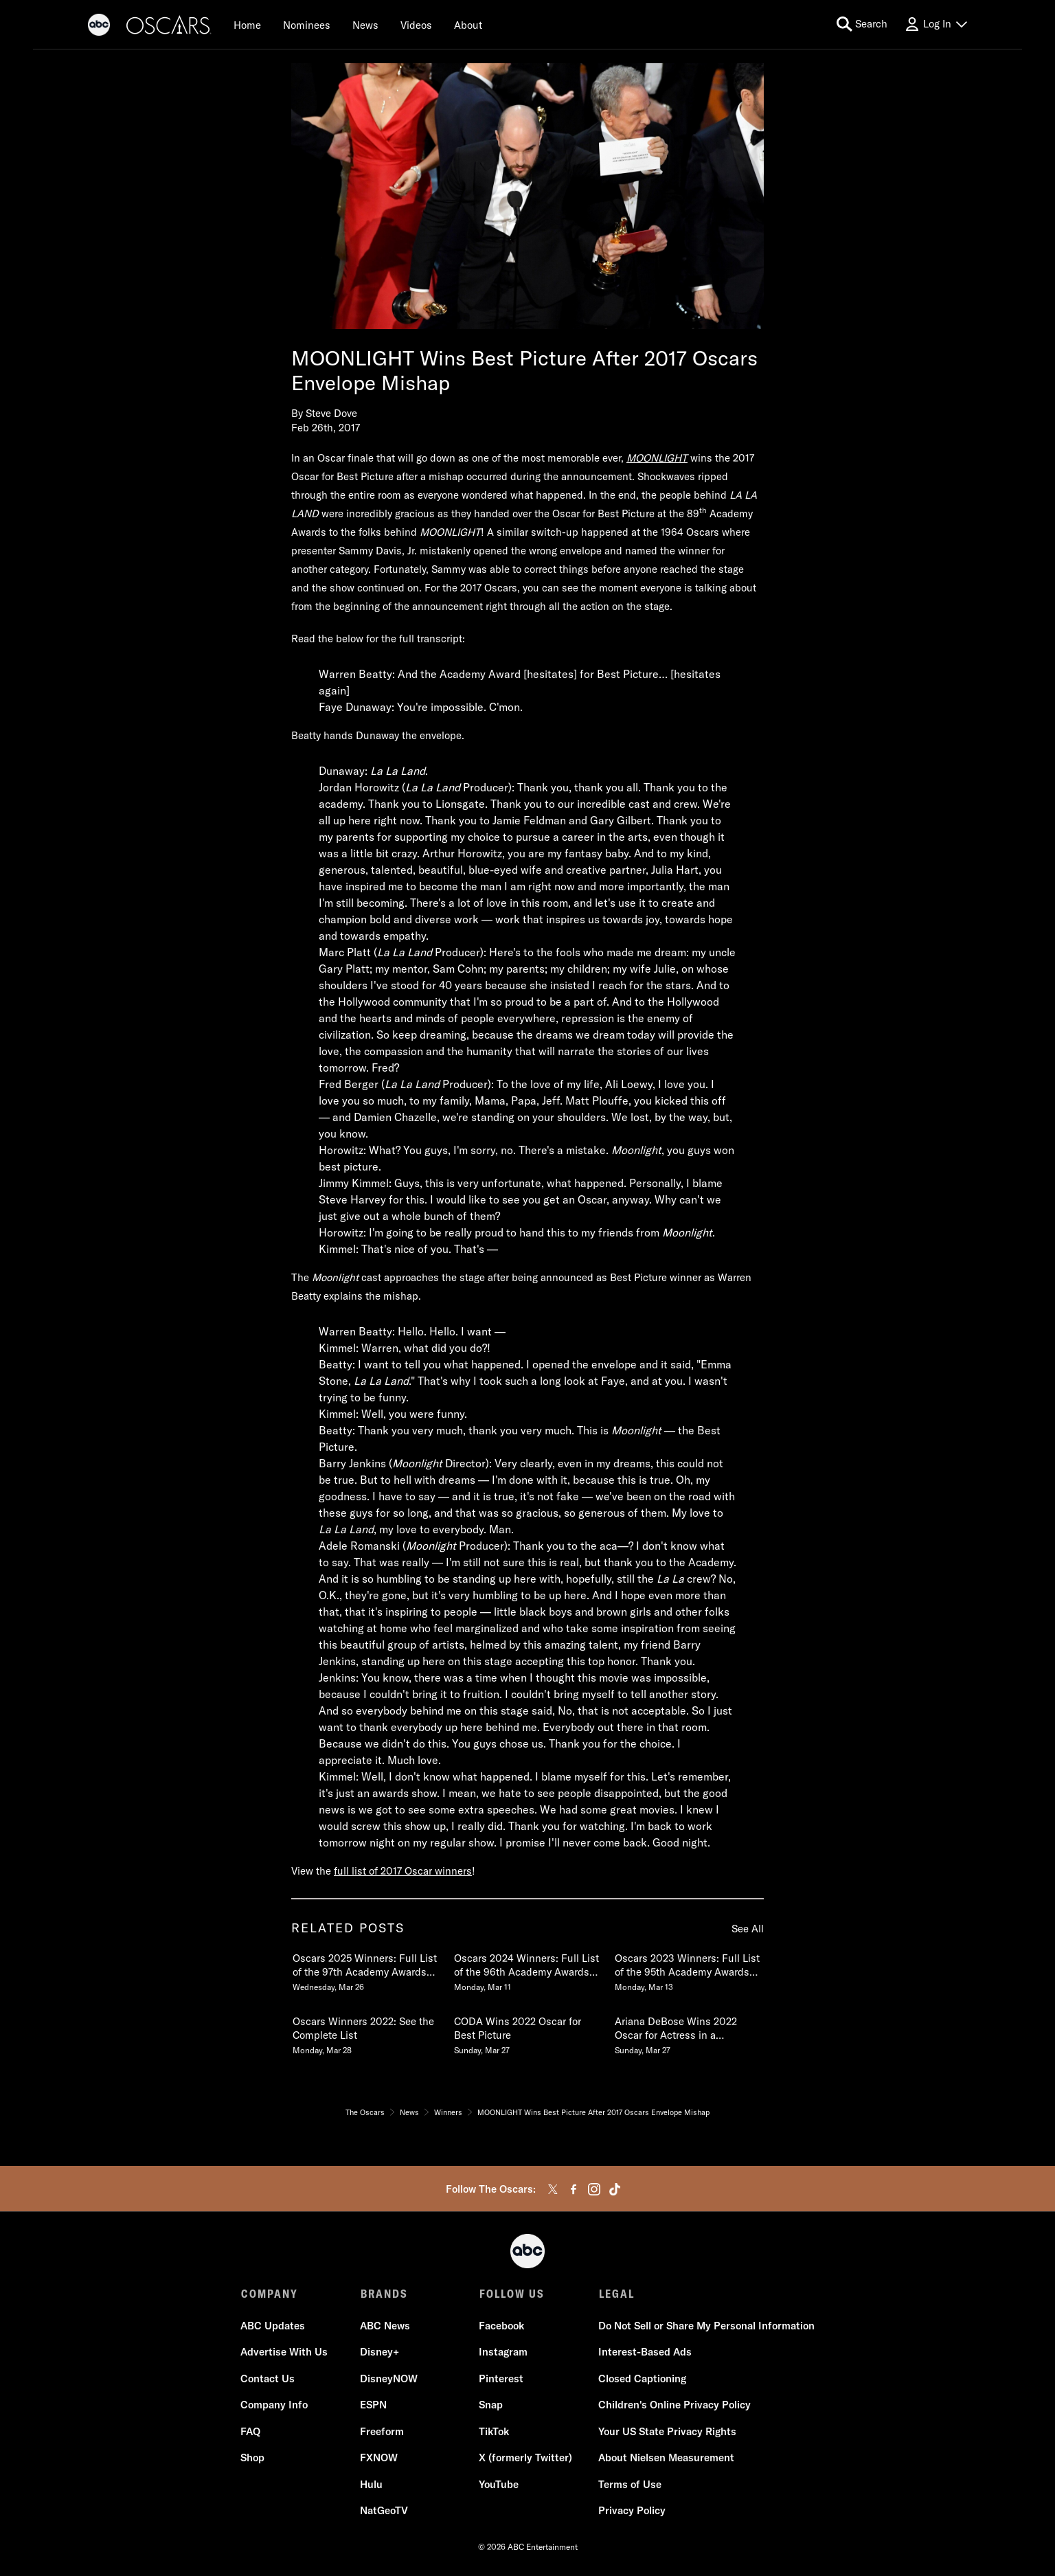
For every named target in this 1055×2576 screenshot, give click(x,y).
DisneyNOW (389, 2379)
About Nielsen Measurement (666, 2458)
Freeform (382, 2432)
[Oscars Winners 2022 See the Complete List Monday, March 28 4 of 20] (366, 2032)
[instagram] (594, 2189)
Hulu (371, 2485)
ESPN (373, 2405)
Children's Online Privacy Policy (674, 2405)
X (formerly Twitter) (525, 2458)
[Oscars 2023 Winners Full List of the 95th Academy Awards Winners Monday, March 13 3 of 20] (688, 1969)
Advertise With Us (284, 2352)
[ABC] (99, 27)
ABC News (385, 2326)
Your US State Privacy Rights (667, 2432)
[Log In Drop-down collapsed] (935, 24)
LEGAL (615, 2293)
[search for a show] (862, 24)
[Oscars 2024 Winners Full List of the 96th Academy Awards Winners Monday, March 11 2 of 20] (527, 1969)
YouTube (499, 2485)
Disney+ (379, 2352)
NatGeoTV (384, 2511)
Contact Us (268, 2379)
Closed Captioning (641, 2379)
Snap (491, 2405)
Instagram (503, 2352)
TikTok (494, 2432)
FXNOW (379, 2458)
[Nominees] (306, 24)
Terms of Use (629, 2485)
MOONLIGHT (657, 457)
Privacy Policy (631, 2511)
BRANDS (383, 2293)
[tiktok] (615, 2189)
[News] (365, 24)
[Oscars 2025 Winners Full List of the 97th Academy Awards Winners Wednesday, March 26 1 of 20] (366, 1969)
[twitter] (553, 2189)
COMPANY (269, 2293)
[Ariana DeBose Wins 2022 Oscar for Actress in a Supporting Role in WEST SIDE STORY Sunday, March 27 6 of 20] (688, 2032)
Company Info (274, 2405)
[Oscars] (169, 26)
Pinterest (501, 2379)
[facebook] (573, 2189)
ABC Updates (273, 2326)
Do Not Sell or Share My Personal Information (706, 2326)
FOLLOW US (511, 2293)
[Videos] (416, 24)
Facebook (501, 2326)
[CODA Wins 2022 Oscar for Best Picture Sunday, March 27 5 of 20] (527, 2032)
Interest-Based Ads (644, 2352)
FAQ (251, 2432)
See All (747, 1928)
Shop (253, 2458)
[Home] (247, 24)
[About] (468, 24)
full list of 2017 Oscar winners (403, 1870)
